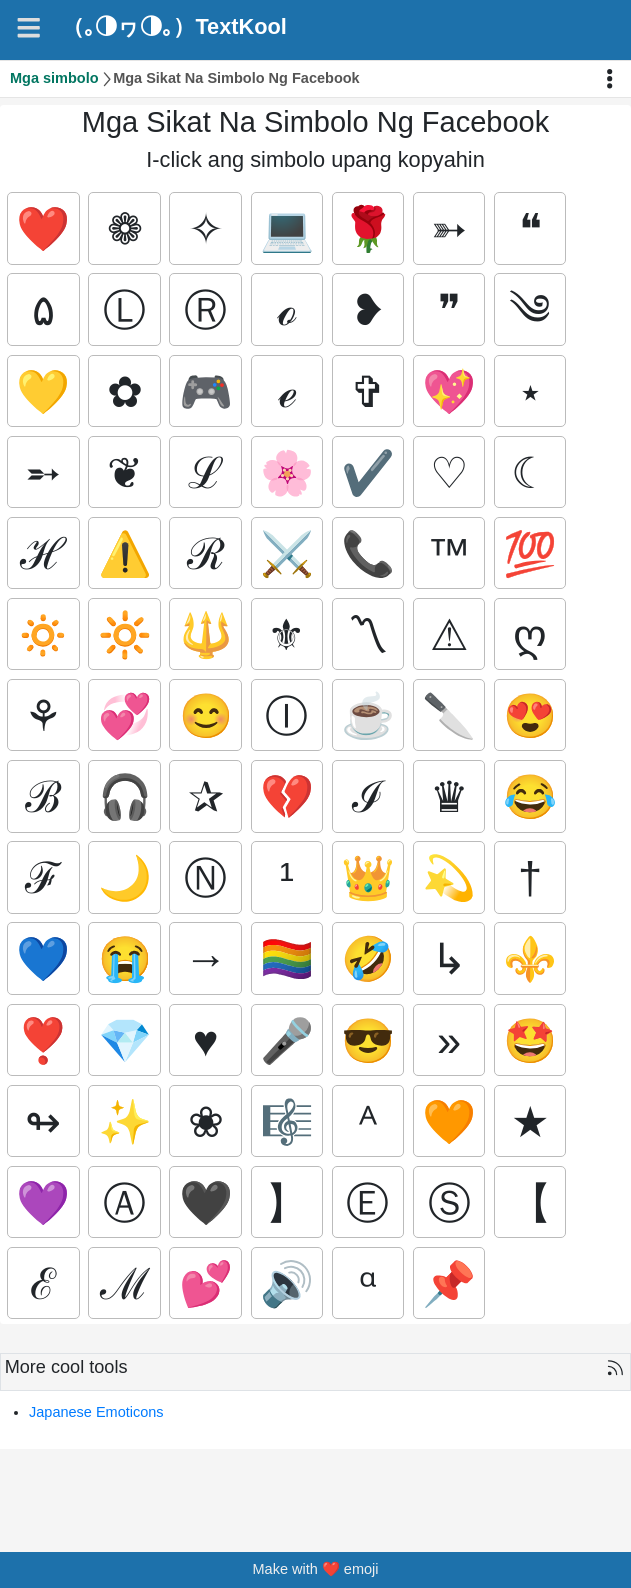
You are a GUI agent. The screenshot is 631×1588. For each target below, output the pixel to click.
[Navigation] (28, 27)
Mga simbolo (54, 78)
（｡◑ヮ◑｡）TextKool (174, 27)
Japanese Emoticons (96, 1414)
